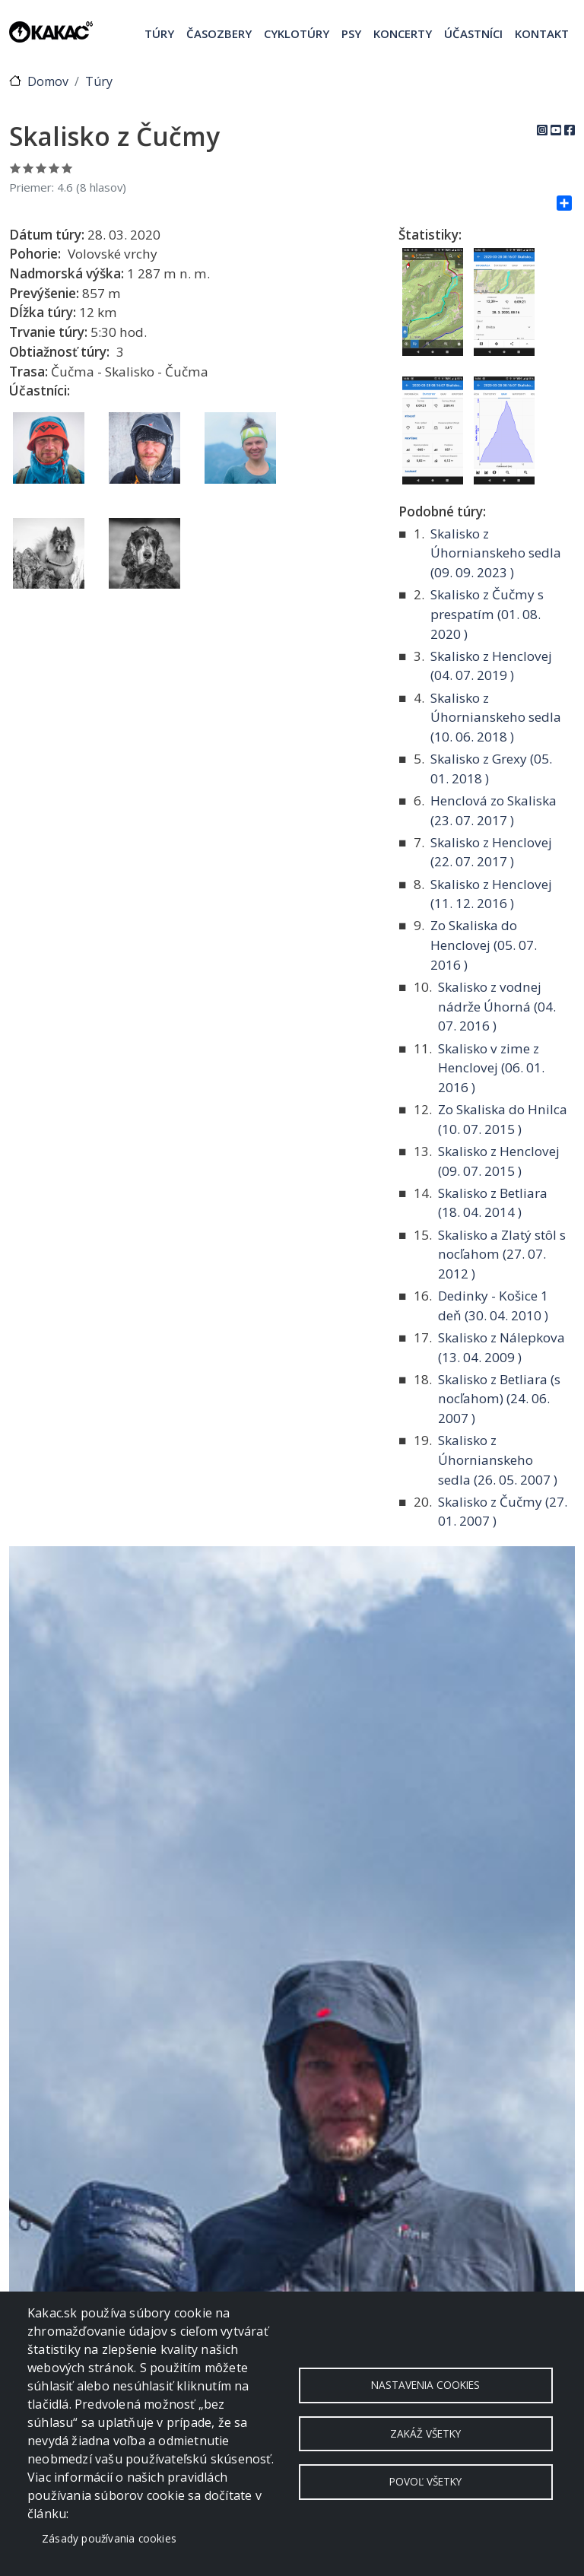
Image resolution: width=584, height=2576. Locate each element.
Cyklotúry (296, 33)
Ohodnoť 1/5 (15, 167)
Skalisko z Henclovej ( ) (491, 665)
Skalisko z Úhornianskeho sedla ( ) (495, 553)
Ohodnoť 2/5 (28, 167)
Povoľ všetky (425, 2483)
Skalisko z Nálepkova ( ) (501, 1347)
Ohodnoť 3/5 (41, 167)
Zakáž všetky (425, 2433)
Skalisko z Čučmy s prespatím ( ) (487, 614)
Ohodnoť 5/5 (67, 167)
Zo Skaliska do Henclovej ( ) (483, 944)
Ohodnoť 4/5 (54, 167)
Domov (47, 81)
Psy (351, 33)
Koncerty (402, 33)
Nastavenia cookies (425, 2384)
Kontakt (542, 33)
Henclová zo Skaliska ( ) (493, 810)
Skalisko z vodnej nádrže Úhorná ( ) (497, 1006)
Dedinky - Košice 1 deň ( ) (493, 1305)
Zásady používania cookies (109, 2538)
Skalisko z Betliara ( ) (493, 1202)
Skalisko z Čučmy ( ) (502, 1511)
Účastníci (473, 33)
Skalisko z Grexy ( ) (491, 768)
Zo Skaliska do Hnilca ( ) (502, 1119)
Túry (159, 33)
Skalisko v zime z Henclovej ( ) (491, 1068)
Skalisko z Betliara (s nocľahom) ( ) (499, 1399)
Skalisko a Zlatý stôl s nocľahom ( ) (502, 1254)
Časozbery (219, 33)
